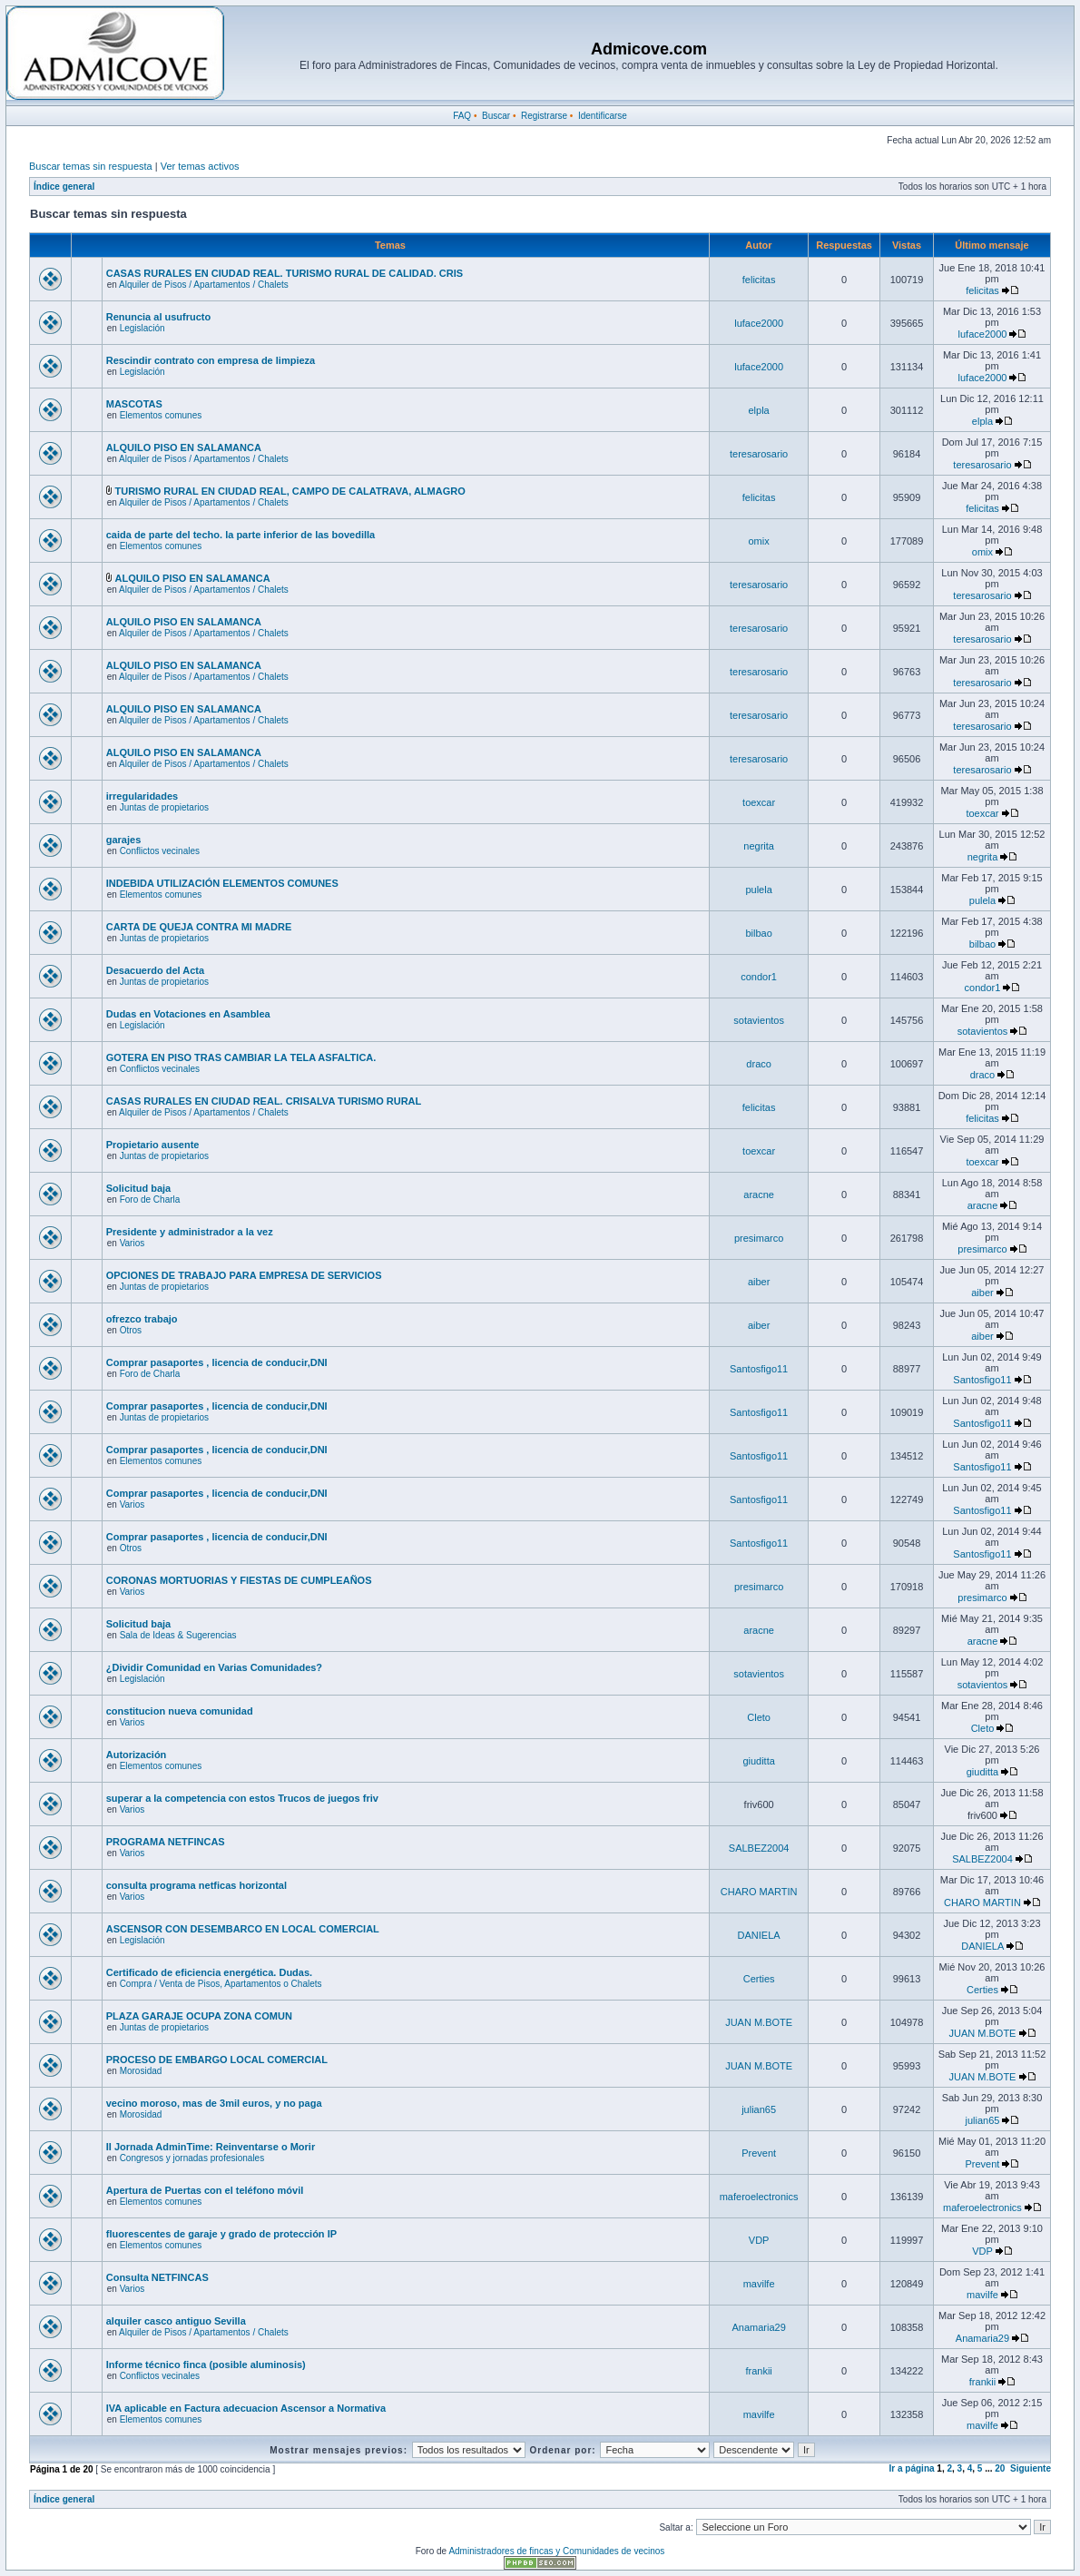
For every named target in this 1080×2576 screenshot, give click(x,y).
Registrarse (544, 116)
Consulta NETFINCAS (157, 2277)
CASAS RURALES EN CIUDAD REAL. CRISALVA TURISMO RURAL (264, 1101)
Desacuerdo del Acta (155, 970)
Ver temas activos (200, 166)
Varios (132, 1243)
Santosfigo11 (759, 1368)
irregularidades (142, 796)
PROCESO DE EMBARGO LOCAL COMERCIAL (217, 2059)
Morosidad (141, 2071)
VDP (759, 2240)
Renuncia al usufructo (158, 316)
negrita (758, 846)
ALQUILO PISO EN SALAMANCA (183, 447)
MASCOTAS (134, 403)
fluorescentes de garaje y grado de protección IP (221, 2233)
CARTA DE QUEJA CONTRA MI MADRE (199, 926)
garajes (124, 839)
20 (1000, 2468)
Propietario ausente (153, 1144)
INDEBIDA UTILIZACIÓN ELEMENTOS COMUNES (222, 883)
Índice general (64, 187)
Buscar (496, 116)
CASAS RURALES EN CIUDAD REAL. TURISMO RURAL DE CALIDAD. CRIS (284, 273)
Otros (131, 1330)
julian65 (758, 2109)
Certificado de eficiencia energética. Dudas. (209, 1972)
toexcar (758, 802)
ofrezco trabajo (142, 1318)
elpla (759, 410)
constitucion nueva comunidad (179, 1711)
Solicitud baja (139, 1188)
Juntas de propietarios (164, 807)
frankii (758, 2370)
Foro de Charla (150, 1199)
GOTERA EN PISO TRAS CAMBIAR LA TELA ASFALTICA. (241, 1057)
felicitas (759, 279)
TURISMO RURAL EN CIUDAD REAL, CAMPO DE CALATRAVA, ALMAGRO (290, 491)
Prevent (758, 2153)
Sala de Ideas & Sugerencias (178, 1635)
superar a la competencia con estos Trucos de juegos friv (242, 1798)
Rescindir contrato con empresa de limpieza (210, 360)
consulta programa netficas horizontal (196, 1885)
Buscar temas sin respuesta (90, 166)
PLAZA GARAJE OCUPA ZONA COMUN (199, 2016)
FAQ (462, 116)
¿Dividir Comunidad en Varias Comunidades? (214, 1667)
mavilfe (759, 2283)
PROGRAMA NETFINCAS (165, 1841)
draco (758, 1063)
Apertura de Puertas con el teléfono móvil (205, 2190)
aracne (758, 1194)
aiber (759, 1281)
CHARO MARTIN (759, 1891)
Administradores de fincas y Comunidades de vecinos (556, 2551)
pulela (758, 889)
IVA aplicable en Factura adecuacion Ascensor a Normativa (246, 2408)
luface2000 (758, 323)
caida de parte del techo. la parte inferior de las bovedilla (240, 534)
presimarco (758, 1238)
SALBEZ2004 (759, 1848)
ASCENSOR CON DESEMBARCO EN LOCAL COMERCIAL (242, 1928)
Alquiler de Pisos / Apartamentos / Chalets (204, 285)
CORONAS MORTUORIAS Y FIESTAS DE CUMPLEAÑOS (239, 1580)
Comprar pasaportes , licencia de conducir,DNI (217, 1362)
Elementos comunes (161, 415)
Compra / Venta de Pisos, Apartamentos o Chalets (221, 1984)
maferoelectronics (759, 2196)
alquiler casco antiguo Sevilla (176, 2320)
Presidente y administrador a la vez (189, 1231)
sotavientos (758, 1020)
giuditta (758, 1760)
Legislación (142, 328)
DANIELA (759, 1935)
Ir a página (912, 2468)
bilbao (758, 933)
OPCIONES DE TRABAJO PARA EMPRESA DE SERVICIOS (244, 1275)
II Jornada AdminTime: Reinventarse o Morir (210, 2146)
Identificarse (602, 116)
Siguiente (1030, 2468)
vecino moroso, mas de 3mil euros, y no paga (214, 2103)
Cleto (759, 1717)
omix (759, 541)
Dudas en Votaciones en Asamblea (188, 1013)
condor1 (759, 976)
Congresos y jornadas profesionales (192, 2158)
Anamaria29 (758, 2327)
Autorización (136, 1754)
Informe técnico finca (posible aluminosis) (206, 2364)
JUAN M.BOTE (758, 2022)
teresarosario (759, 453)
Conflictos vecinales (160, 851)
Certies (759, 1978)
